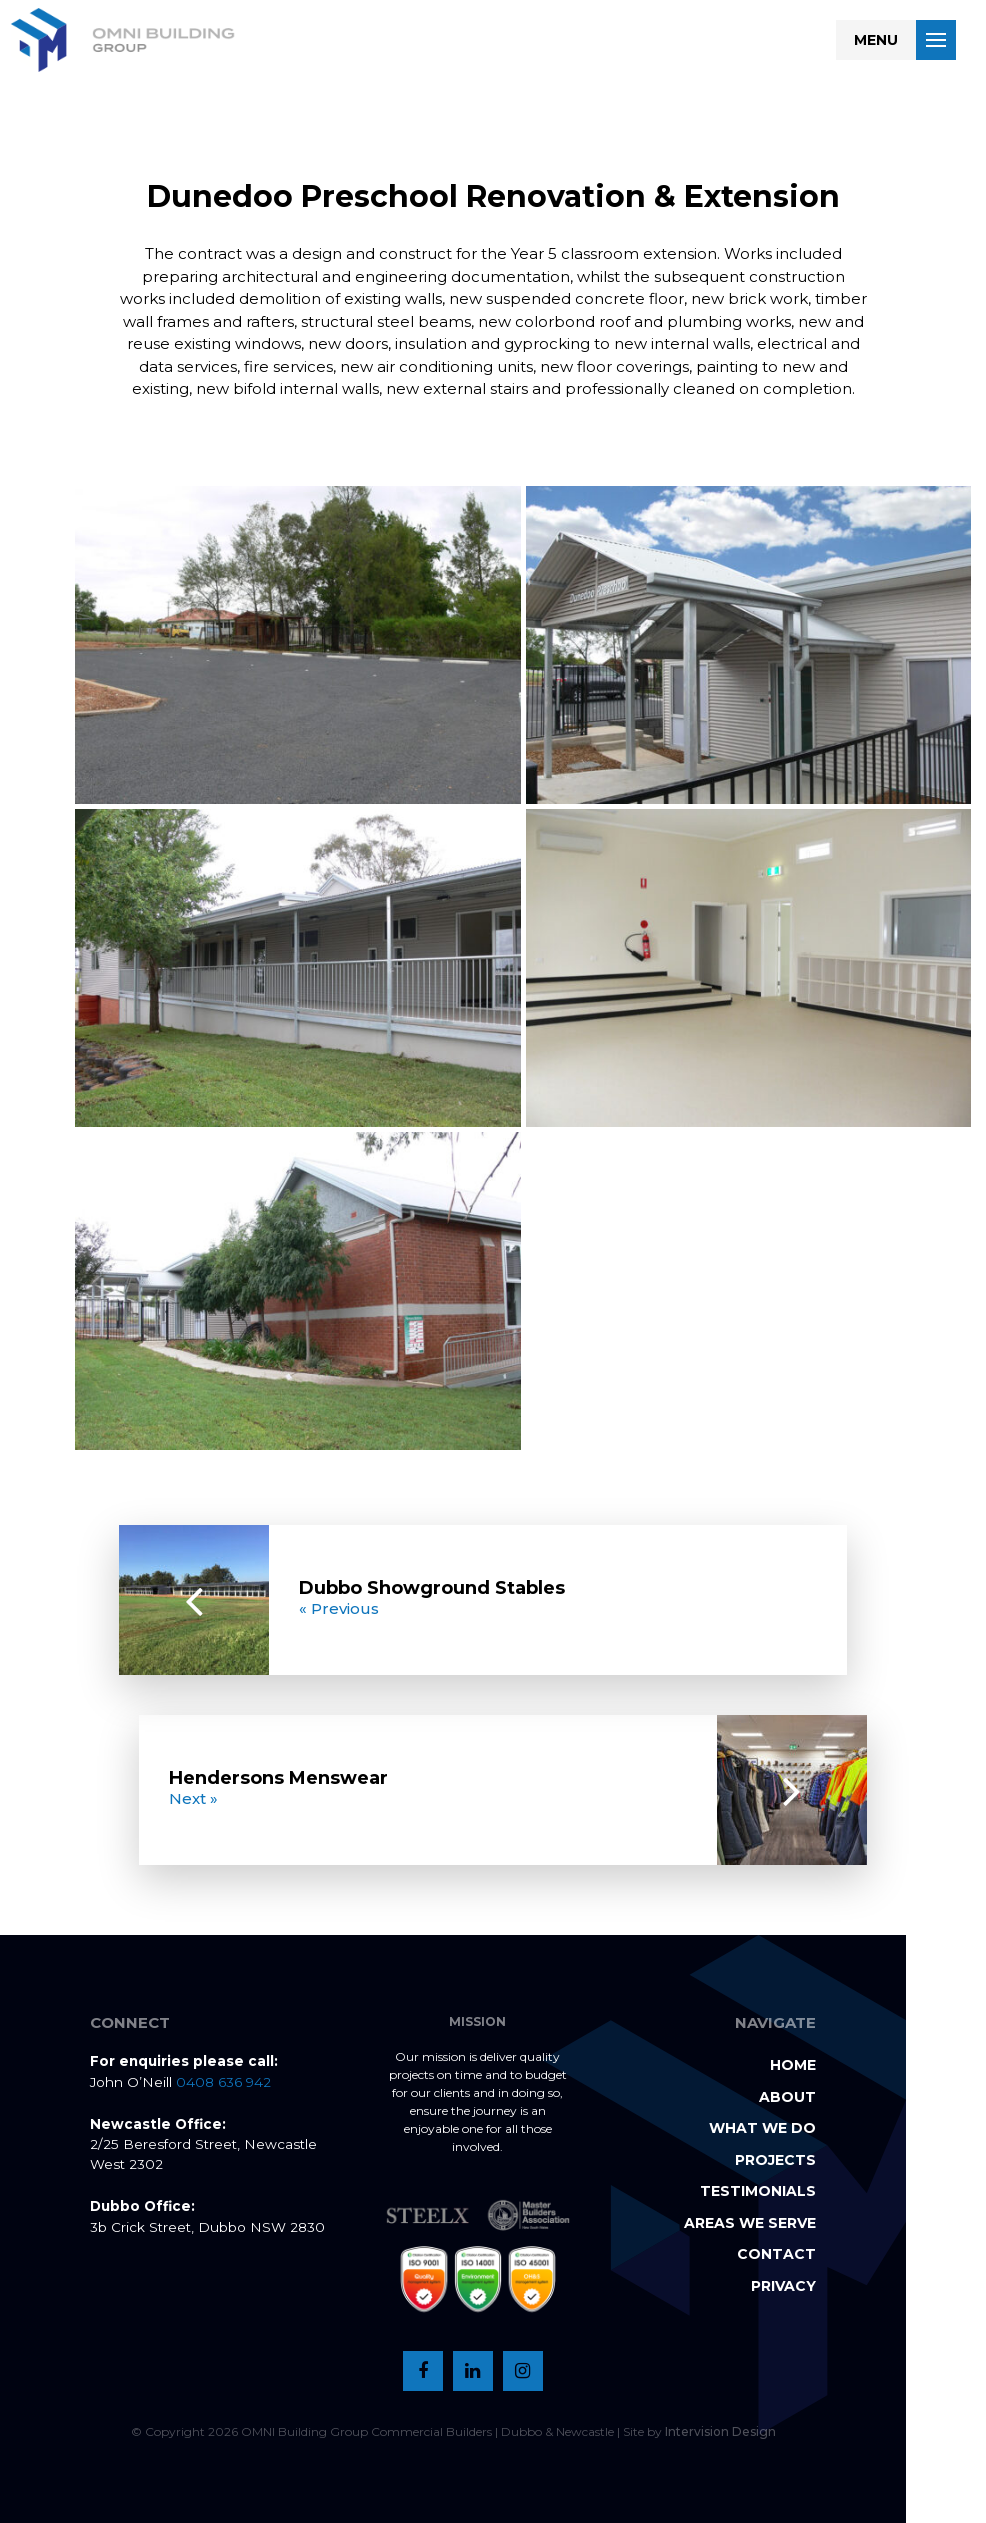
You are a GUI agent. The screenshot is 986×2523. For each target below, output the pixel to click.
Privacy (783, 2286)
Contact (776, 2254)
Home (793, 2065)
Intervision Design (720, 2431)
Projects (775, 2160)
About (787, 2097)
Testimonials (758, 2191)
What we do (762, 2128)
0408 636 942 (223, 2082)
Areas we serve (750, 2223)
